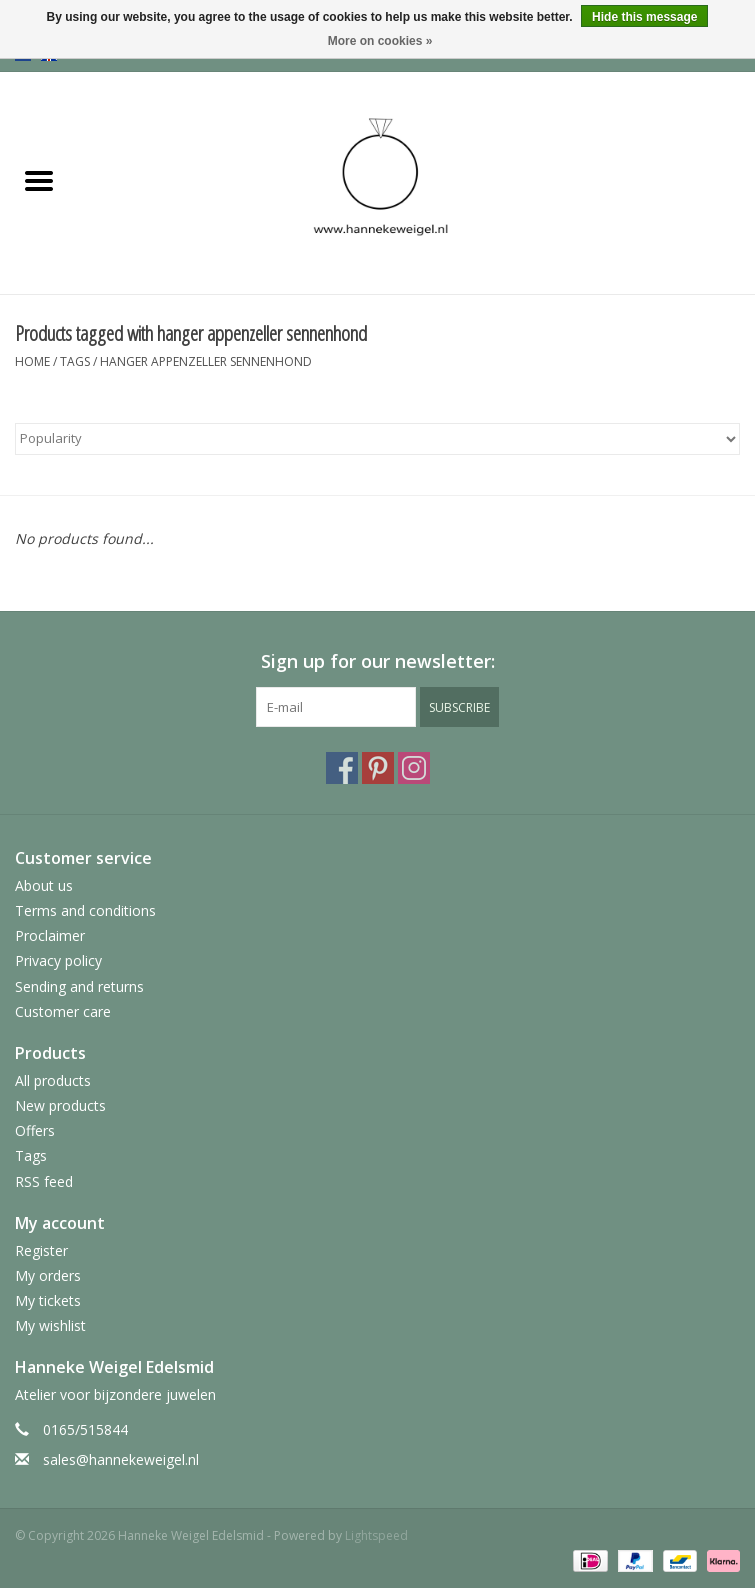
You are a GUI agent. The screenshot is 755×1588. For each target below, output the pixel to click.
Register (41, 1250)
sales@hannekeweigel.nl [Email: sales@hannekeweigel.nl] (121, 1459)
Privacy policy (58, 960)
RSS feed (44, 1181)
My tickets (48, 1300)
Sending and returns (79, 986)
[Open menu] (39, 180)
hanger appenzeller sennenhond (206, 361)
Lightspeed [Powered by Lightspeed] (376, 1535)
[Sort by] (377, 439)
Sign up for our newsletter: (378, 661)
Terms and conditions (85, 910)
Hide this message (644, 17)
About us (44, 885)
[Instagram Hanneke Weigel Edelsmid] (414, 768)
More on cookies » (380, 41)
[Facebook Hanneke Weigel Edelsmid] (342, 768)
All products (53, 1080)
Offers (35, 1130)
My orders (48, 1275)
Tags (75, 361)
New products (60, 1105)
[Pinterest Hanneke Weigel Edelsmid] (378, 768)
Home (32, 361)
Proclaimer (50, 935)
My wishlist (50, 1325)
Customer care (63, 1011)
